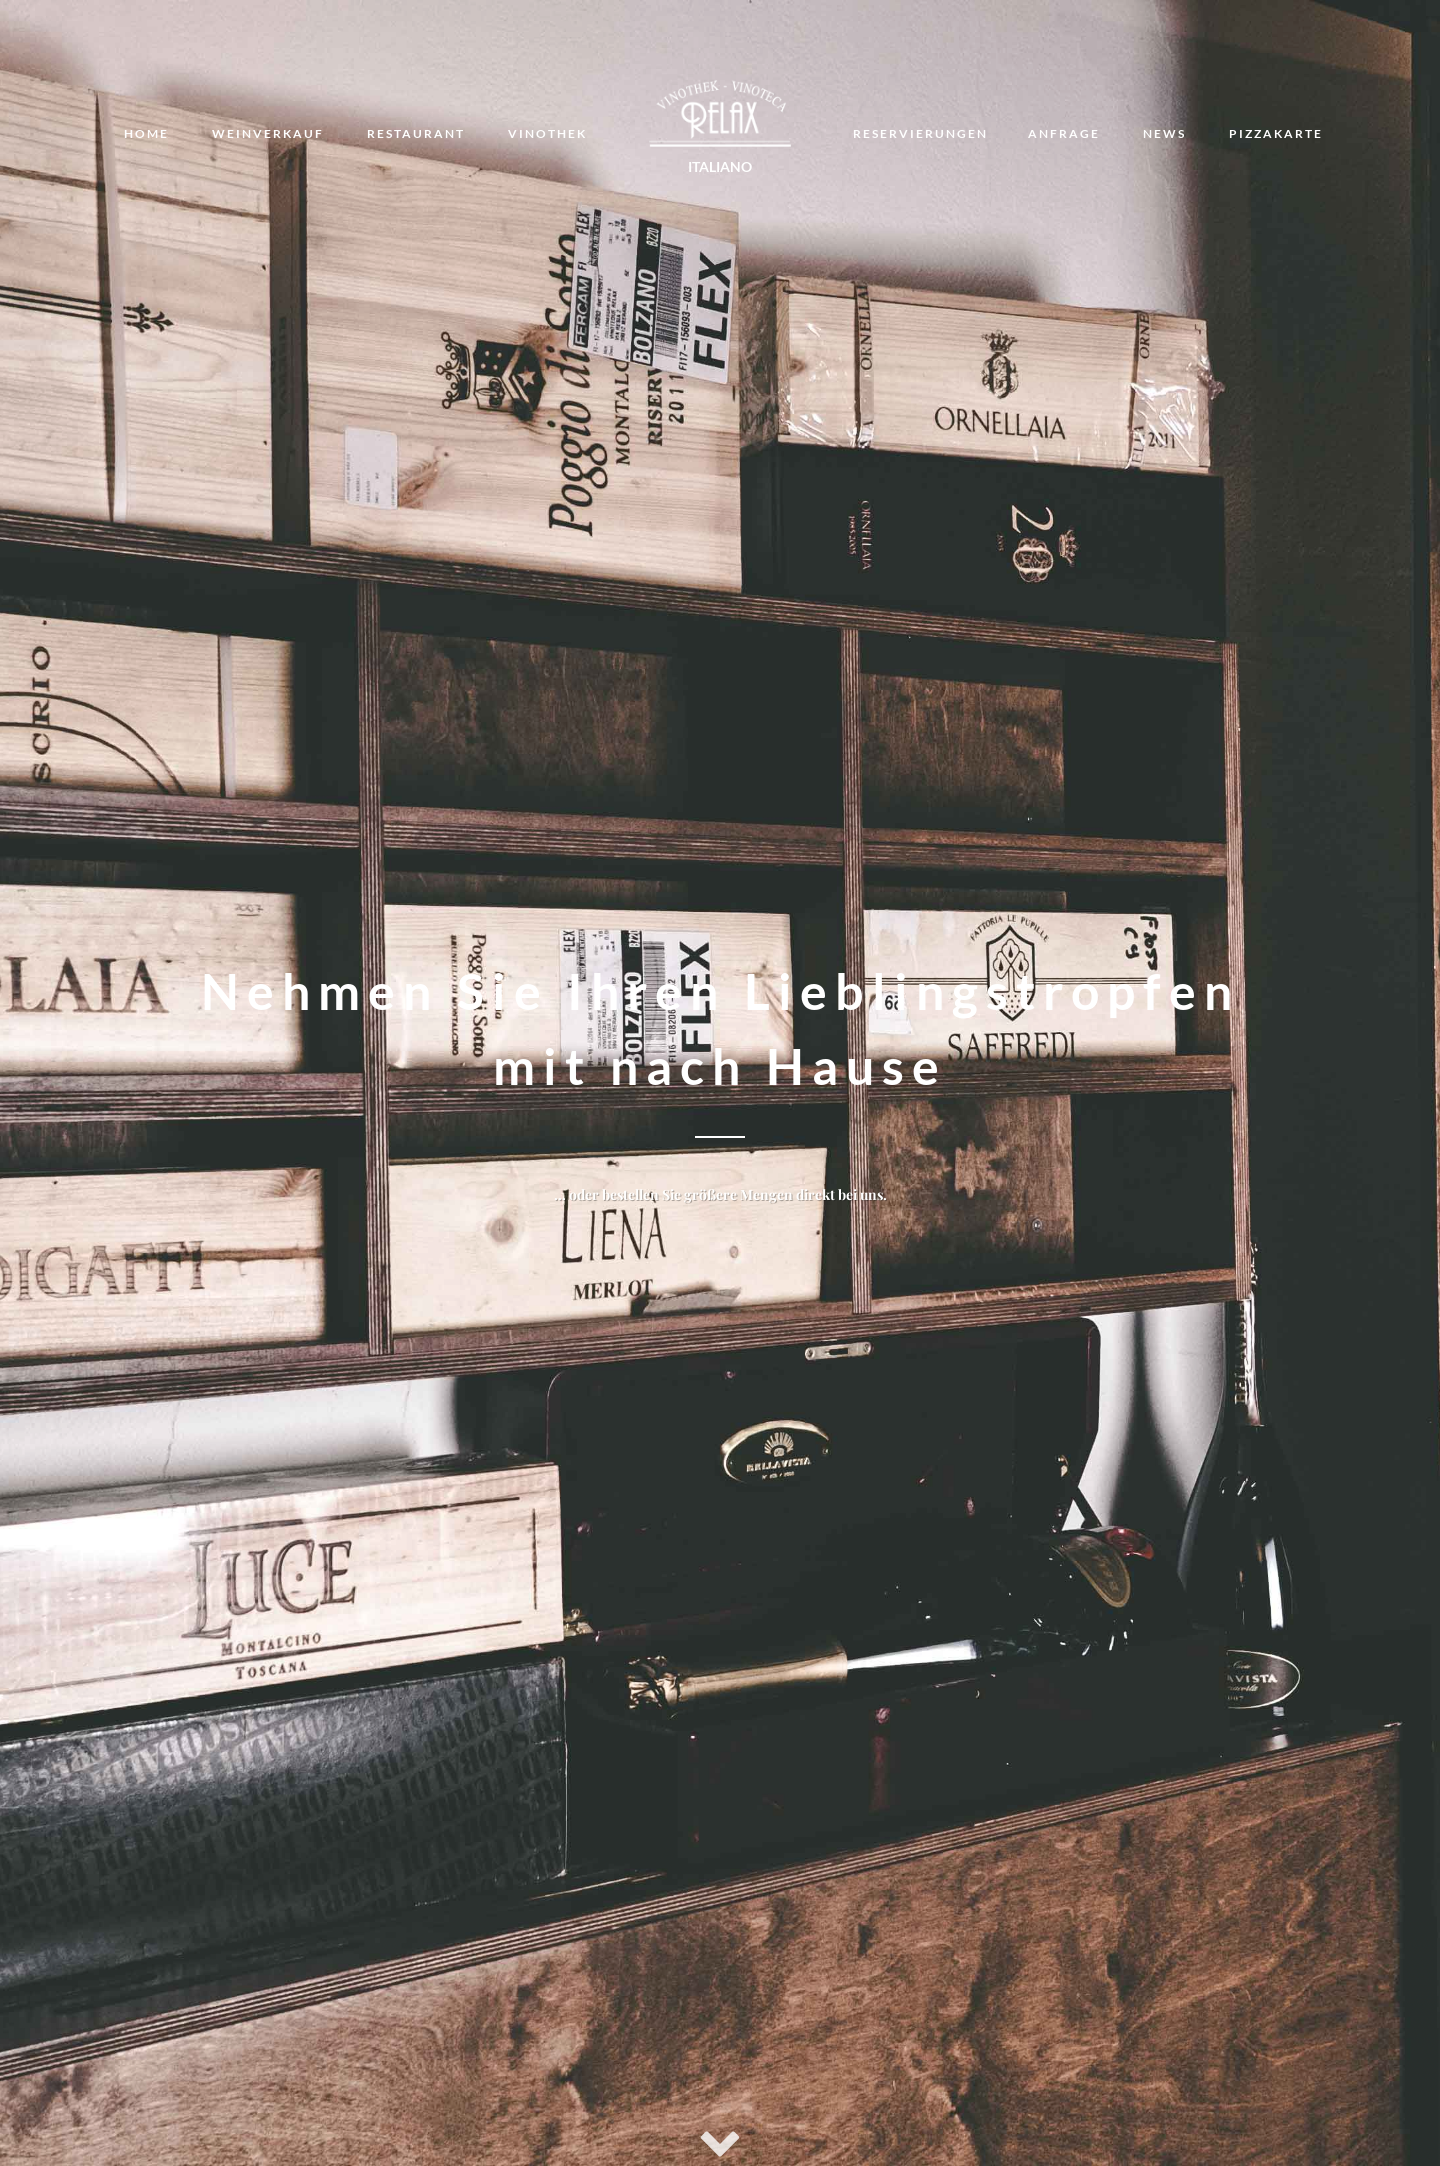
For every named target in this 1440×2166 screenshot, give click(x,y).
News (1164, 133)
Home (146, 133)
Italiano (720, 166)
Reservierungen (920, 133)
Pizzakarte (1276, 133)
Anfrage (1064, 133)
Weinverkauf (268, 133)
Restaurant (416, 133)
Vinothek (547, 133)
